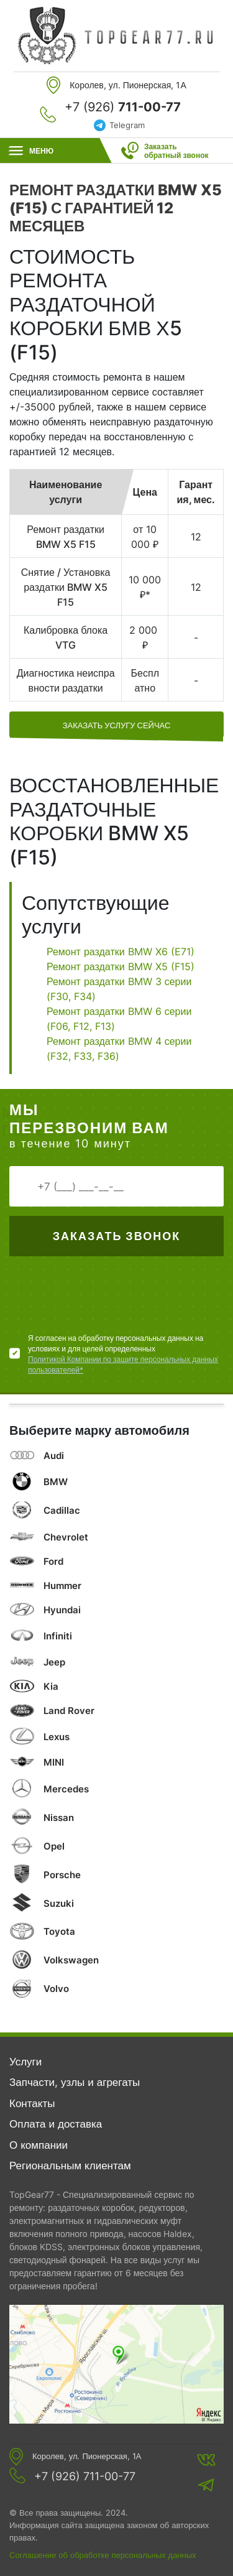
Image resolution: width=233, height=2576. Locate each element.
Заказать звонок (116, 1236)
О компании (38, 2145)
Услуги (25, 2061)
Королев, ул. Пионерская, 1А (86, 2456)
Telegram (127, 125)
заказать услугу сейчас (117, 725)
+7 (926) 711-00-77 (84, 2476)
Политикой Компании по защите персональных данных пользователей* (123, 1364)
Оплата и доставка (55, 2124)
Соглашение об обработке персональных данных (102, 2555)
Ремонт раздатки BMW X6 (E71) (120, 951)
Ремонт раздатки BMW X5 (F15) (120, 966)
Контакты (32, 2103)
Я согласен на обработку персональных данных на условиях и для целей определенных (126, 1354)
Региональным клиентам (70, 2165)
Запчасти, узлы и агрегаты (74, 2082)
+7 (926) (123, 107)
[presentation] (103, 1299)
